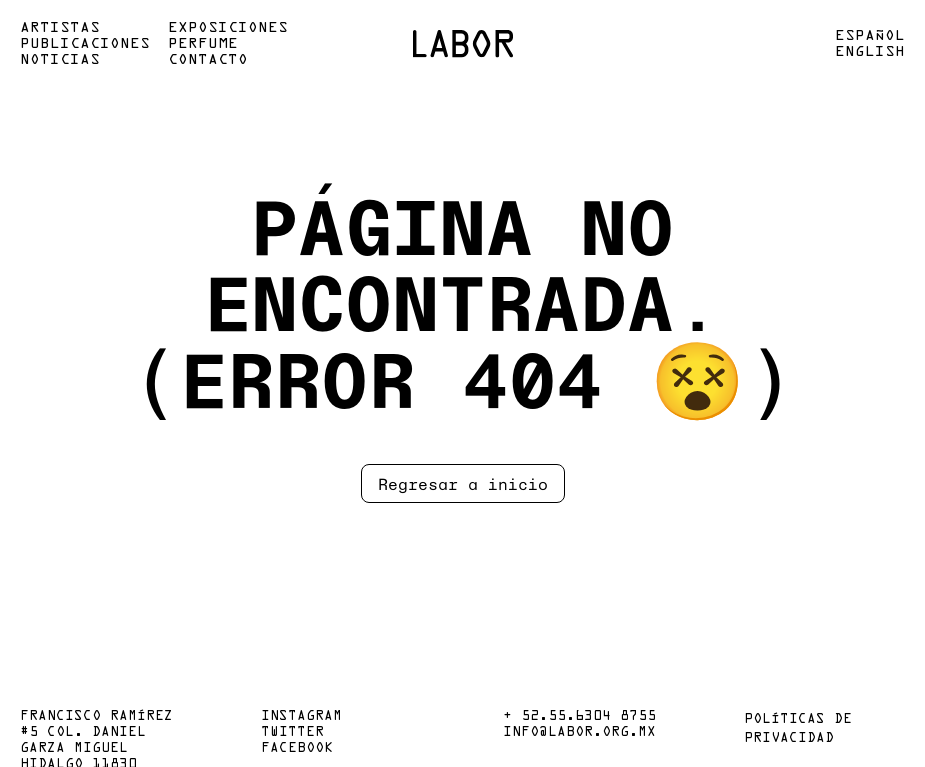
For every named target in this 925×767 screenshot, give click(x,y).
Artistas (60, 28)
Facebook (297, 749)
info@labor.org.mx (579, 733)
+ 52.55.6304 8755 (579, 717)
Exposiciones (228, 28)
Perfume (203, 44)
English (870, 52)
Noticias (60, 60)
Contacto (208, 60)
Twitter (292, 733)
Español (870, 36)
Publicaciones (85, 44)
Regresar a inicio (463, 483)
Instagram (301, 717)
